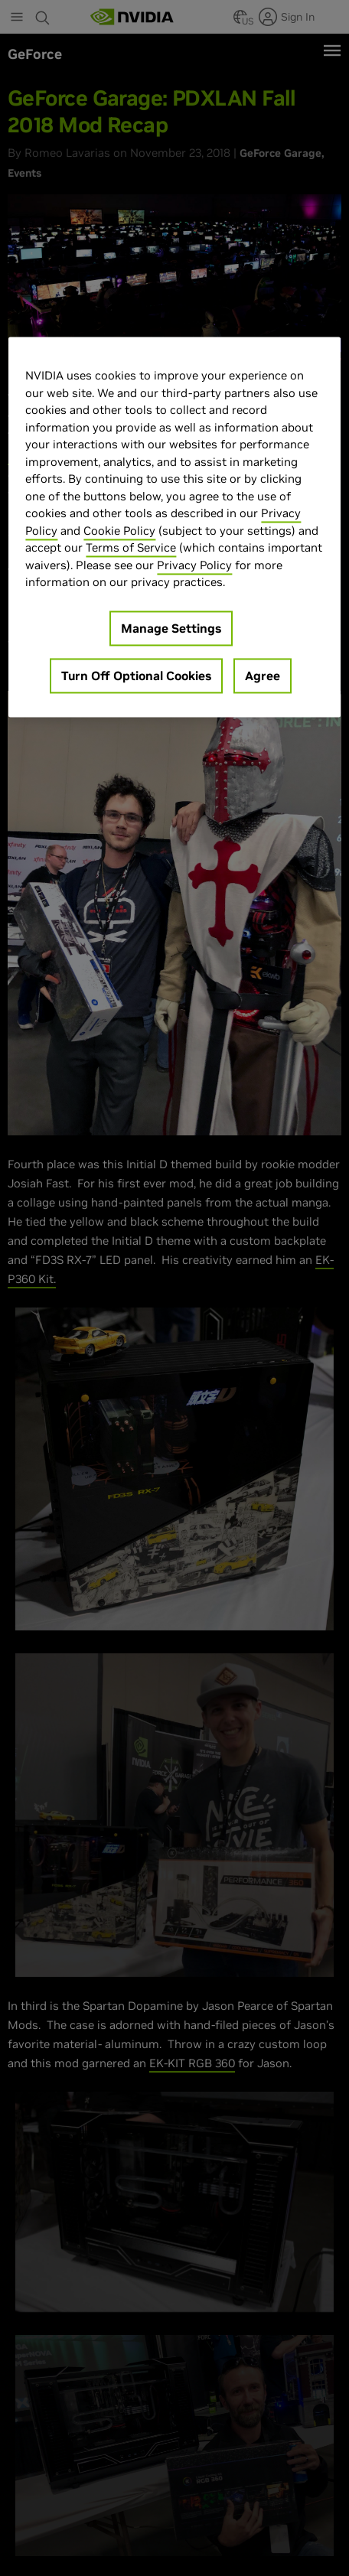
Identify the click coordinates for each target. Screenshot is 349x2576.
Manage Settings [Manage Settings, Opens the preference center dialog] (171, 628)
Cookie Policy (119, 530)
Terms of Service (131, 548)
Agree (262, 675)
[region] (174, 527)
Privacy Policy (194, 565)
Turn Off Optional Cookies (136, 675)
